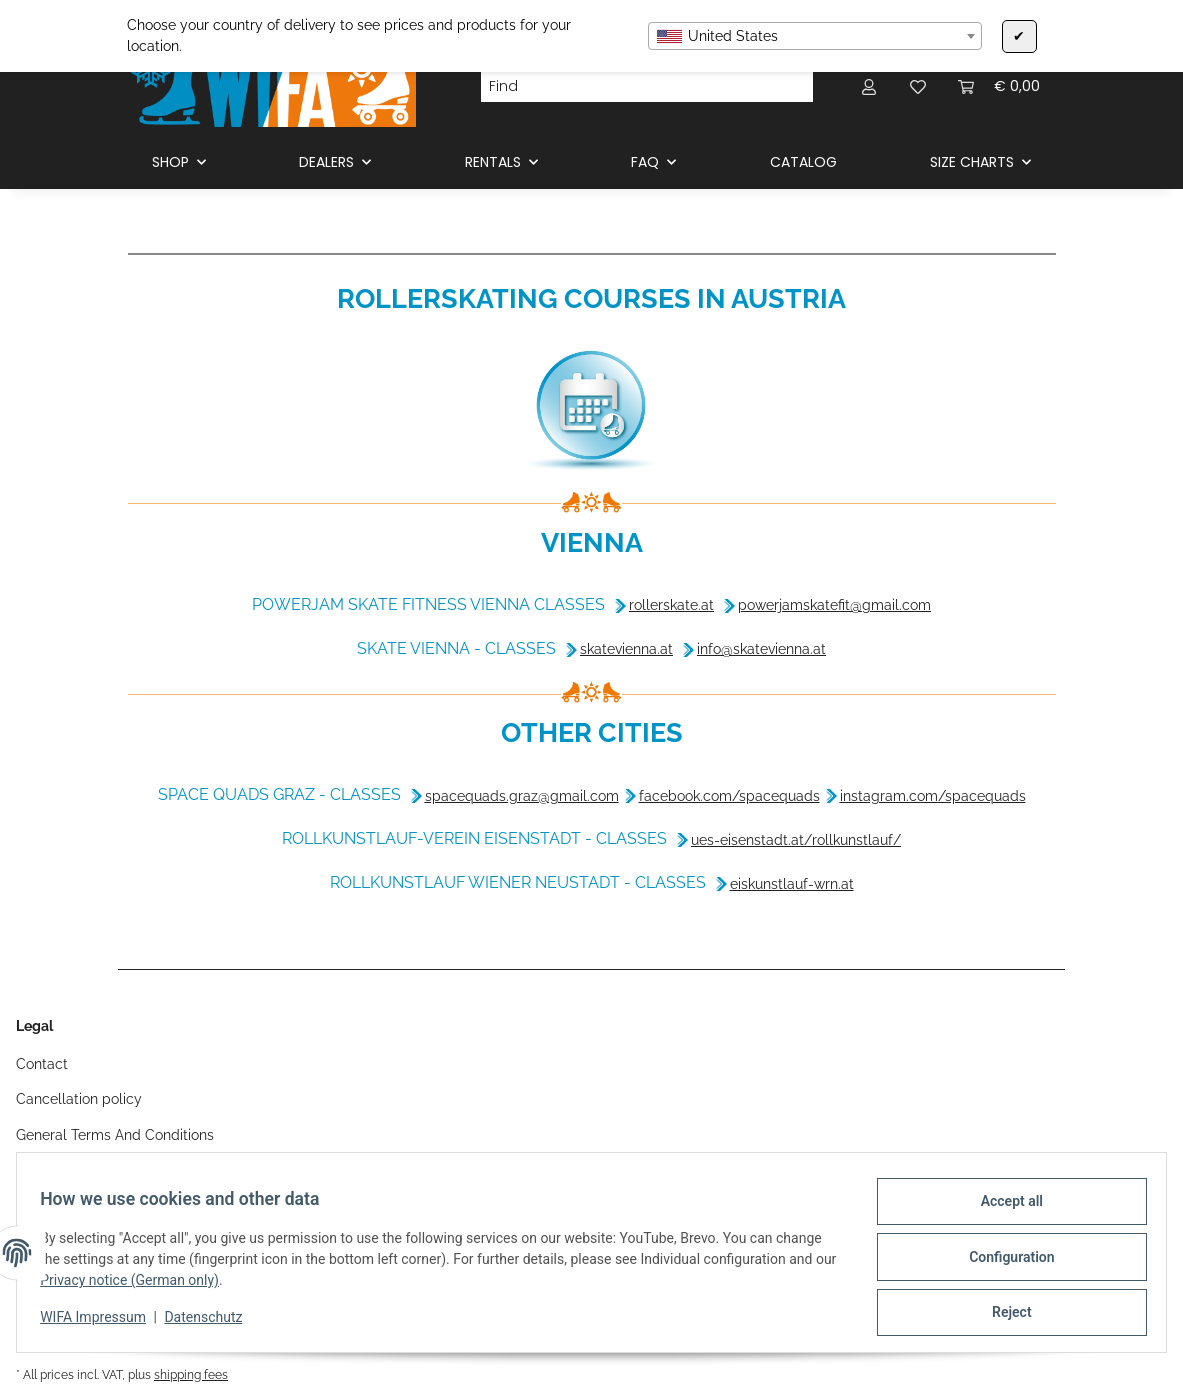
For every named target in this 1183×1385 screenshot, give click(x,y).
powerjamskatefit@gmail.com (834, 605)
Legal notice (56, 1170)
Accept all (1003, 1210)
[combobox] (815, 36)
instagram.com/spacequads (933, 796)
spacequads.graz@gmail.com (522, 796)
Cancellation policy (79, 1099)
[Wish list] (918, 86)
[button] (870, 86)
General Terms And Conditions (115, 1135)
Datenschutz (212, 1323)
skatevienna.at (626, 649)
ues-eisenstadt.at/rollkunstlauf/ (796, 840)
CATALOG (803, 162)
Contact (42, 1064)
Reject (1003, 1314)
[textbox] (815, 36)
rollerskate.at (671, 605)
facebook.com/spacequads (729, 796)
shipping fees (191, 1374)
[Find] (631, 87)
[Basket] (999, 86)
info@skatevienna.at (761, 649)
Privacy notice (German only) (162, 1286)
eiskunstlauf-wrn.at (792, 884)
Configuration (1002, 1262)
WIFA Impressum (102, 1323)
